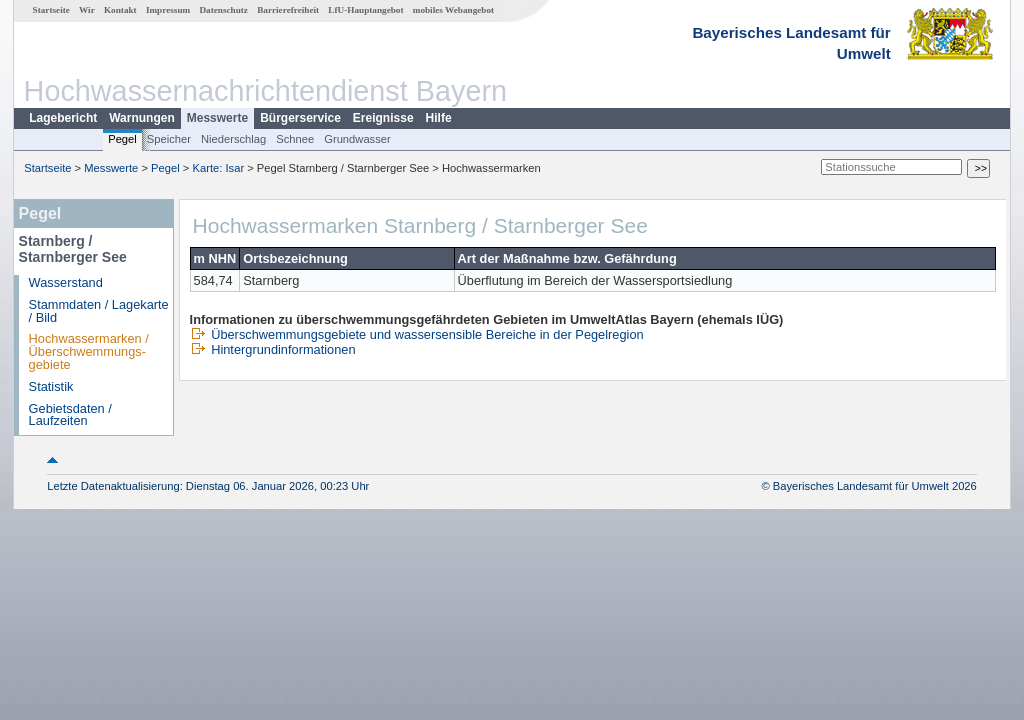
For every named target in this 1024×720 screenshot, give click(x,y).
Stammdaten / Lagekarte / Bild (99, 311)
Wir (87, 10)
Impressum (168, 10)
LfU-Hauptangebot (365, 10)
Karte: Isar (219, 168)
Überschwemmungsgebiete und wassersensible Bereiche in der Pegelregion (417, 334)
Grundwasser (357, 139)
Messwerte (217, 118)
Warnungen (142, 118)
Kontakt (120, 10)
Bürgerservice (300, 118)
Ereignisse (383, 118)
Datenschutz (223, 10)
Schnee (295, 139)
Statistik (51, 386)
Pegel (122, 139)
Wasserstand (66, 282)
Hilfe (439, 118)
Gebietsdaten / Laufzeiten (70, 415)
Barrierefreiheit (288, 10)
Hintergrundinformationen (273, 349)
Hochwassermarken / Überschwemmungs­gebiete (89, 351)
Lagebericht (63, 118)
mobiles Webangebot (453, 10)
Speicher (169, 139)
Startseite (51, 10)
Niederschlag (233, 139)
